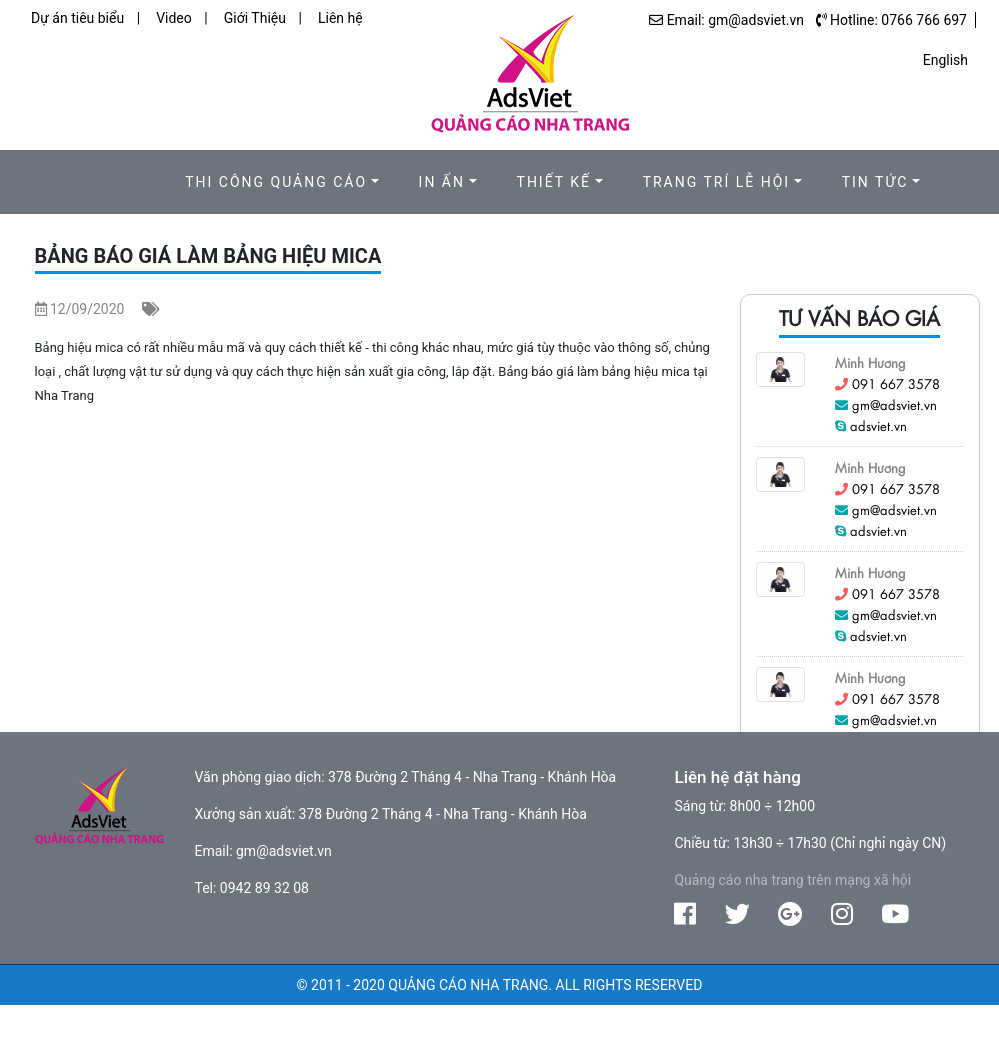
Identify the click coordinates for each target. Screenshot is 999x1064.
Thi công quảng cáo (276, 182)
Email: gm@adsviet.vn (735, 20)
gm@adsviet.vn (894, 404)
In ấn (442, 182)
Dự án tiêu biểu (77, 18)
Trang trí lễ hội (717, 182)
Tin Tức (875, 182)
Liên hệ (340, 18)
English (945, 60)
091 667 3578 (896, 383)
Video (174, 18)
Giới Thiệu (255, 18)
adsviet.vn (878, 425)
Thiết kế (554, 182)
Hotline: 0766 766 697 (898, 20)
